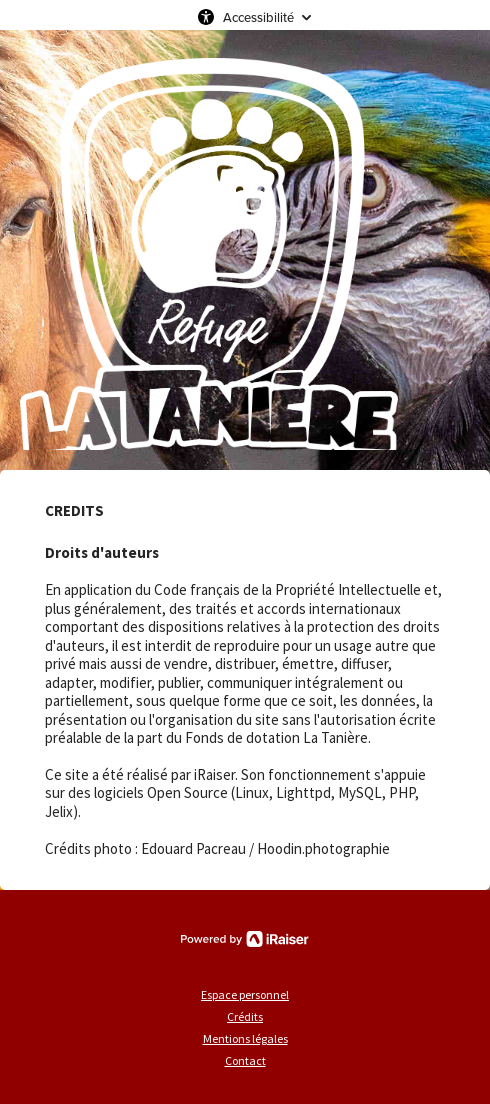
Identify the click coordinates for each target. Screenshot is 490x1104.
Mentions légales (245, 1038)
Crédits (245, 1016)
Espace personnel (245, 994)
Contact (245, 1060)
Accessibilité (258, 17)
